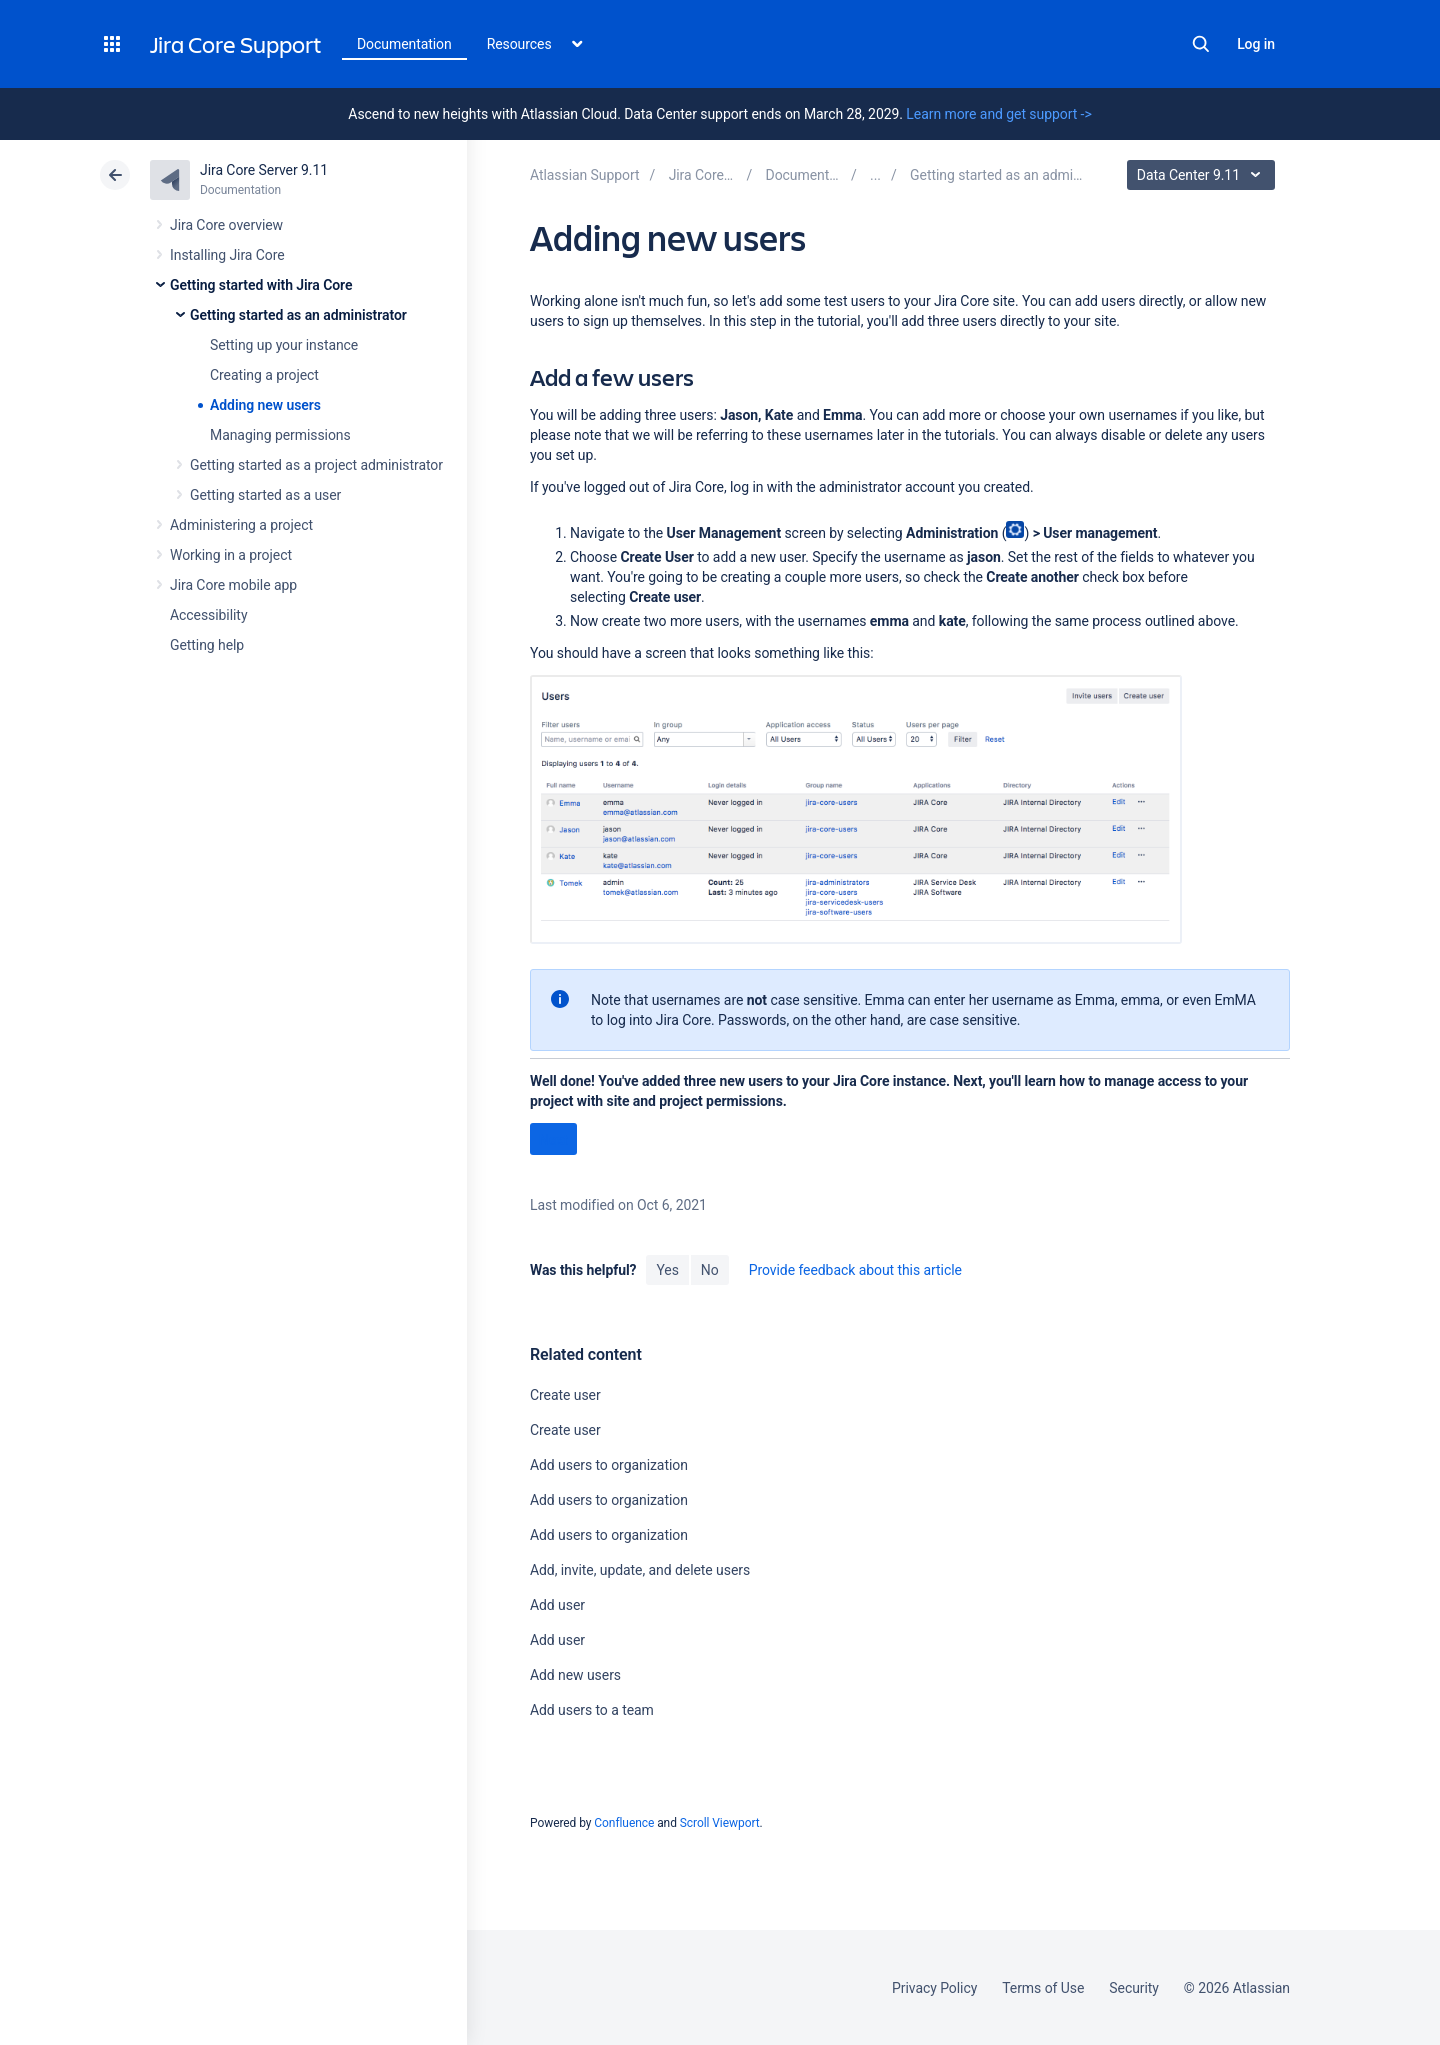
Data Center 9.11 (1203, 175)
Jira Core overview (226, 225)
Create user (565, 1395)
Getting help (207, 645)
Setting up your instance (284, 345)
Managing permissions (280, 435)
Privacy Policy (934, 1988)
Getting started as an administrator (298, 315)
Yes (667, 1270)
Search (1201, 44)
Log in (1256, 44)
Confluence (624, 1823)
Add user (557, 1605)
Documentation (404, 44)
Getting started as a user (265, 495)
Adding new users (265, 405)
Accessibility (208, 615)
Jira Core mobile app (233, 585)
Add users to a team (592, 1710)
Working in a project (231, 555)
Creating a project (264, 375)
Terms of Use (1043, 1988)
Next (553, 1140)
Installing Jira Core (227, 255)
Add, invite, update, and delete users (640, 1570)
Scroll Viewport (720, 1823)
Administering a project (241, 525)
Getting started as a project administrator (316, 465)
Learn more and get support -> (998, 114)
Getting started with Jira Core (261, 285)
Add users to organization (609, 1465)
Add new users (575, 1675)
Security (1134, 1988)
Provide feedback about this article (855, 1270)
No (710, 1270)
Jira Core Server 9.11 (264, 170)
